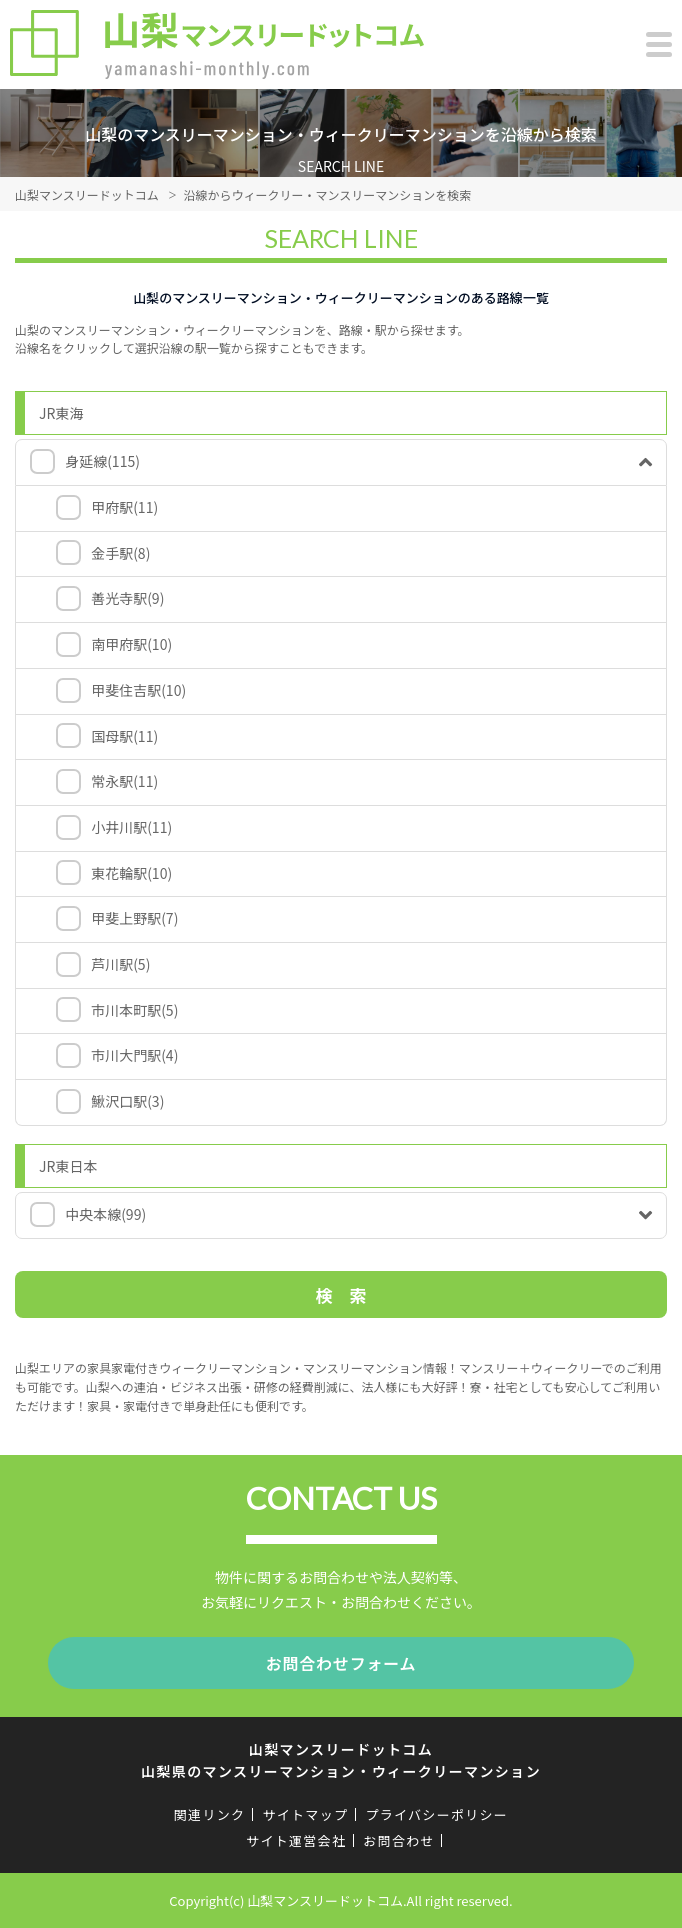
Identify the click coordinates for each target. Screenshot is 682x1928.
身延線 (102, 461)
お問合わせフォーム (341, 1663)
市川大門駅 (134, 1055)
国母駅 (124, 736)
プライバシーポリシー (436, 1814)
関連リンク (210, 1814)
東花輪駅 (131, 873)
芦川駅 (120, 964)
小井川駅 (131, 827)
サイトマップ (305, 1814)
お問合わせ (399, 1840)
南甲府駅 (131, 644)
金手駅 (120, 553)
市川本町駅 (134, 1010)
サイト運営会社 (296, 1840)
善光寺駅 (127, 598)
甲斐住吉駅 (138, 690)
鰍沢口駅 (127, 1101)
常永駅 (124, 781)
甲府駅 (124, 507)
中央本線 (105, 1214)
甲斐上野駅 (134, 918)
